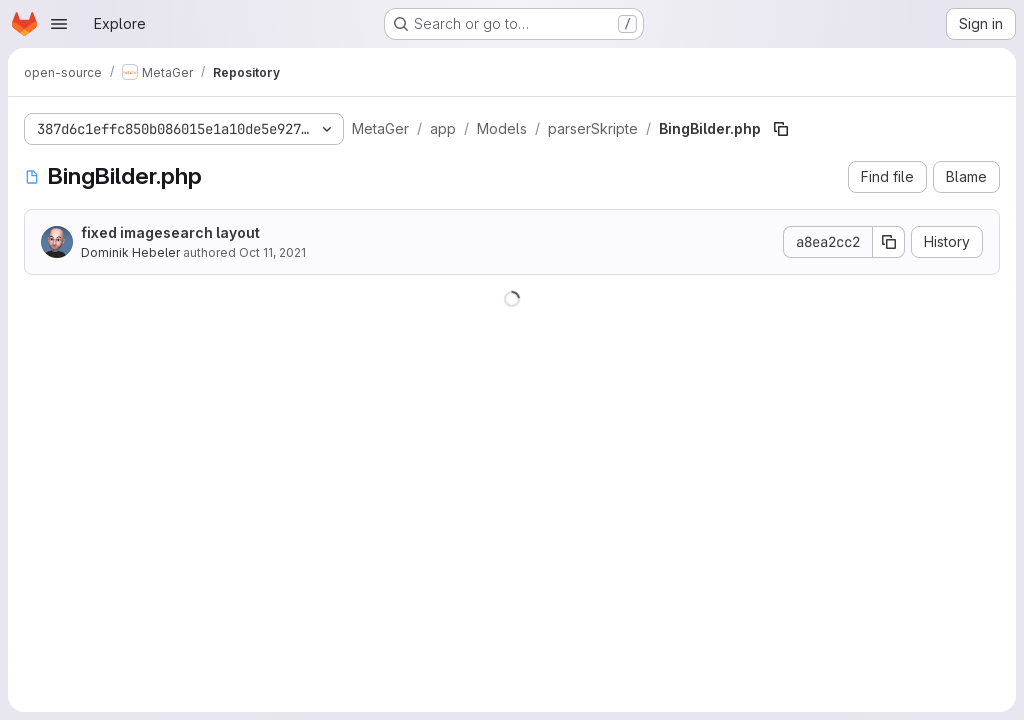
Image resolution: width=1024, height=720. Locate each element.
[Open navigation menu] (59, 24)
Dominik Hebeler (130, 252)
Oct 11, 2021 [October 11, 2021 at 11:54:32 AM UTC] (272, 252)
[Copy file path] (781, 129)
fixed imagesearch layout (170, 232)
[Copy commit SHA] (889, 242)
